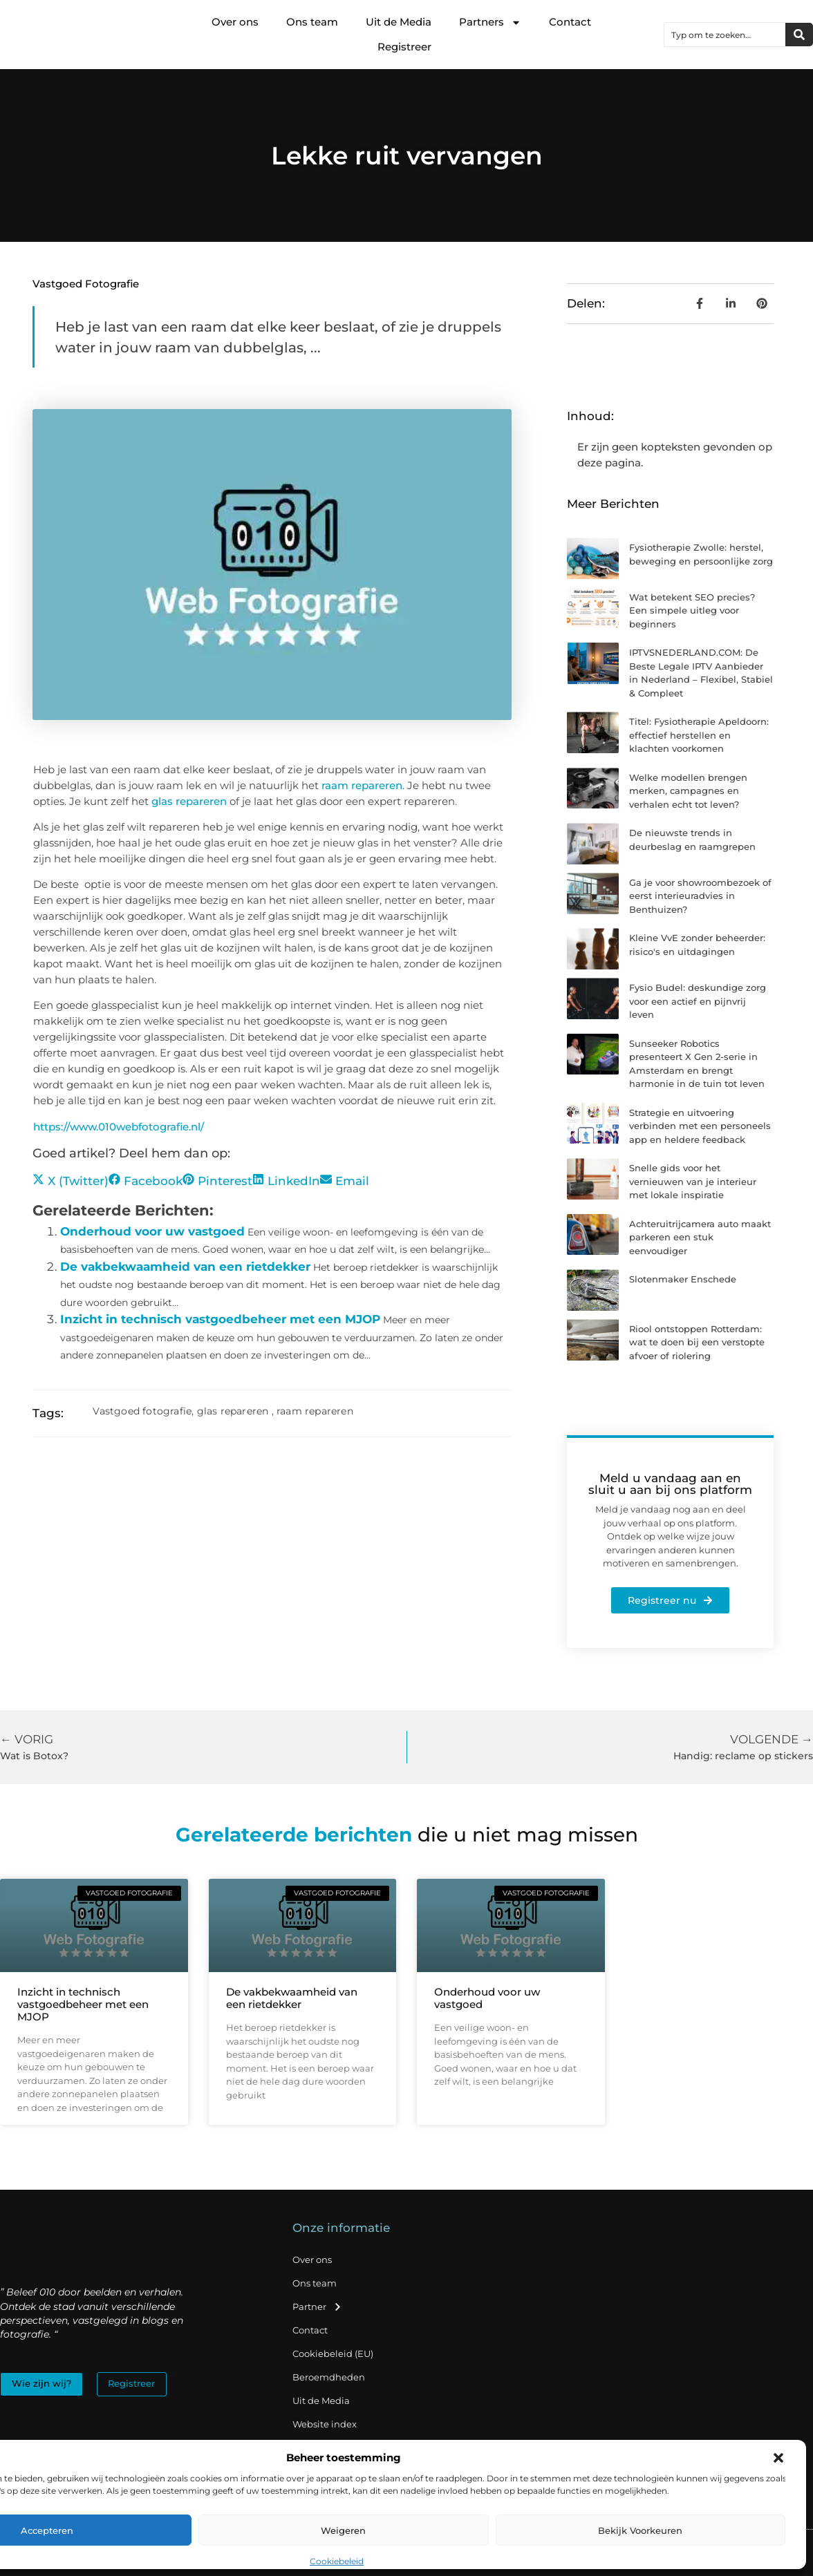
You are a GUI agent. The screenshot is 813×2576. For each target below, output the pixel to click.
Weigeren (343, 2530)
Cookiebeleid (337, 2561)
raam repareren (361, 785)
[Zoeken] (799, 34)
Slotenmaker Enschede (682, 1279)
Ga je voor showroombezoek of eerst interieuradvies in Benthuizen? (700, 896)
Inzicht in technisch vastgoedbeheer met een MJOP (220, 1319)
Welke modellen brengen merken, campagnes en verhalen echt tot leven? (688, 791)
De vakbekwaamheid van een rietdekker (185, 1266)
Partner (317, 2306)
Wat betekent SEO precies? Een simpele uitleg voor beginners (692, 610)
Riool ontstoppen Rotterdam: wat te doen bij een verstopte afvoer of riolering (697, 1342)
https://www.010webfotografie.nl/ (118, 1126)
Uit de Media (398, 21)
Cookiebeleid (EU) (332, 2353)
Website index (324, 2424)
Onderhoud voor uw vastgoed (152, 1231)
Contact (570, 21)
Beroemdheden (328, 2377)
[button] (778, 2458)
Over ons (235, 21)
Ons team (312, 21)
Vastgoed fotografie (85, 283)
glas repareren (189, 801)
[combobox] (724, 34)
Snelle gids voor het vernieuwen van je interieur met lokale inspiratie (692, 1181)
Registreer (404, 46)
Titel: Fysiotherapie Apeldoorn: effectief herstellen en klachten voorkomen (699, 735)
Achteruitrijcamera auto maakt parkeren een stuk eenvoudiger (700, 1237)
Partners (490, 22)
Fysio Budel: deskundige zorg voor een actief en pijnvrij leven (697, 1001)
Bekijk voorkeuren (640, 2530)
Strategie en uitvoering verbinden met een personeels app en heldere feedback (700, 1126)
